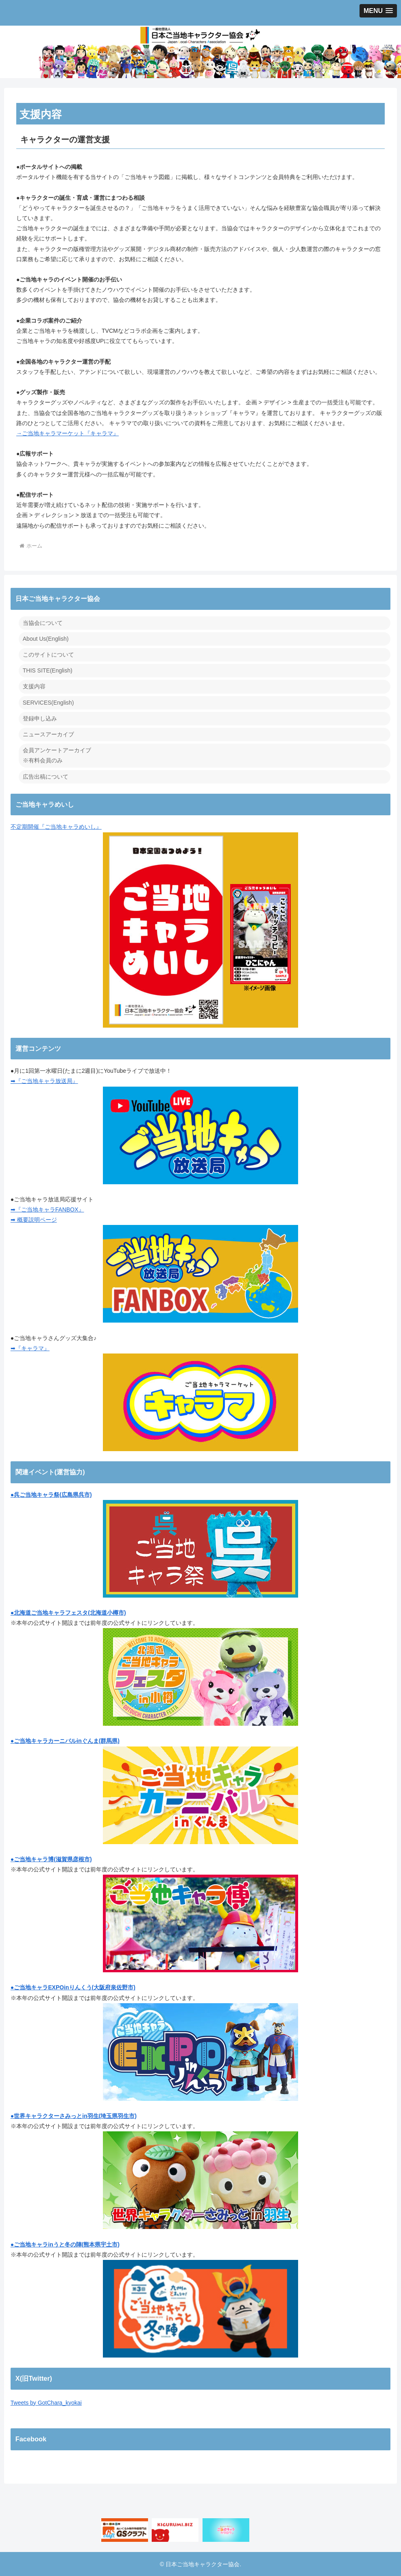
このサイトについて (48, 654)
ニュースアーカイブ (48, 734)
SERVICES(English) (48, 702)
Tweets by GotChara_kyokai (46, 2402)
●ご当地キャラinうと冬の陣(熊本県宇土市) (65, 2244)
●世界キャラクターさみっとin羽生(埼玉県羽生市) (74, 2116)
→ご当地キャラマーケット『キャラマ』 (67, 433)
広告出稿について (45, 776)
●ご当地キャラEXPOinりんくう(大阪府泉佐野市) (73, 1987)
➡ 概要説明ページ (34, 1219)
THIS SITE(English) (47, 670)
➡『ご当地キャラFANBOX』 (47, 1209)
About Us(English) (46, 638)
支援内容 (34, 686)
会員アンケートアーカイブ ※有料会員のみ (57, 755)
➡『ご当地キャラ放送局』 (44, 1081)
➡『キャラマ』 (30, 1348)
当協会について (43, 623)
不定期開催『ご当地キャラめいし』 (154, 925)
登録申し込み (40, 718)
